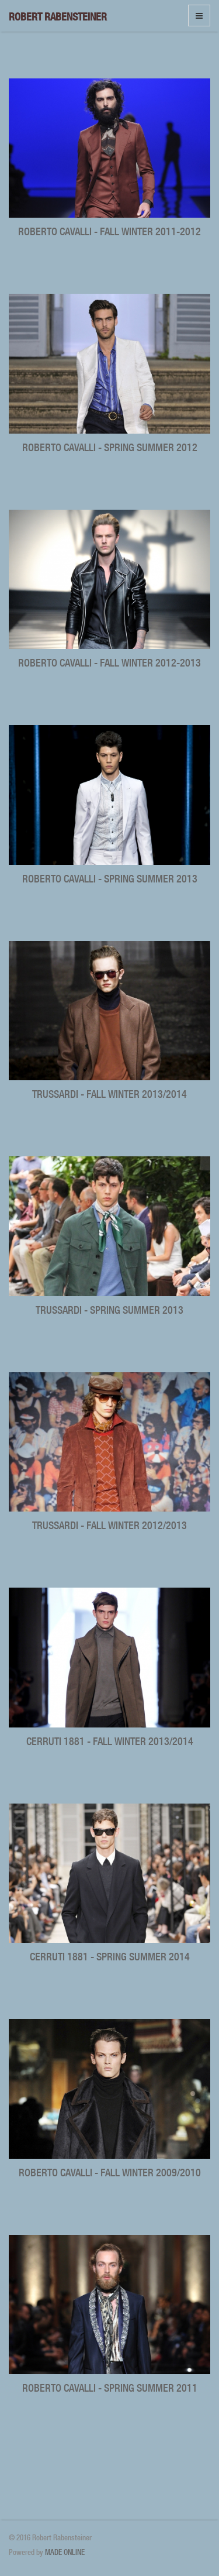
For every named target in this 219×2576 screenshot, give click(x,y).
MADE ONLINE (65, 2552)
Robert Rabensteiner (58, 17)
